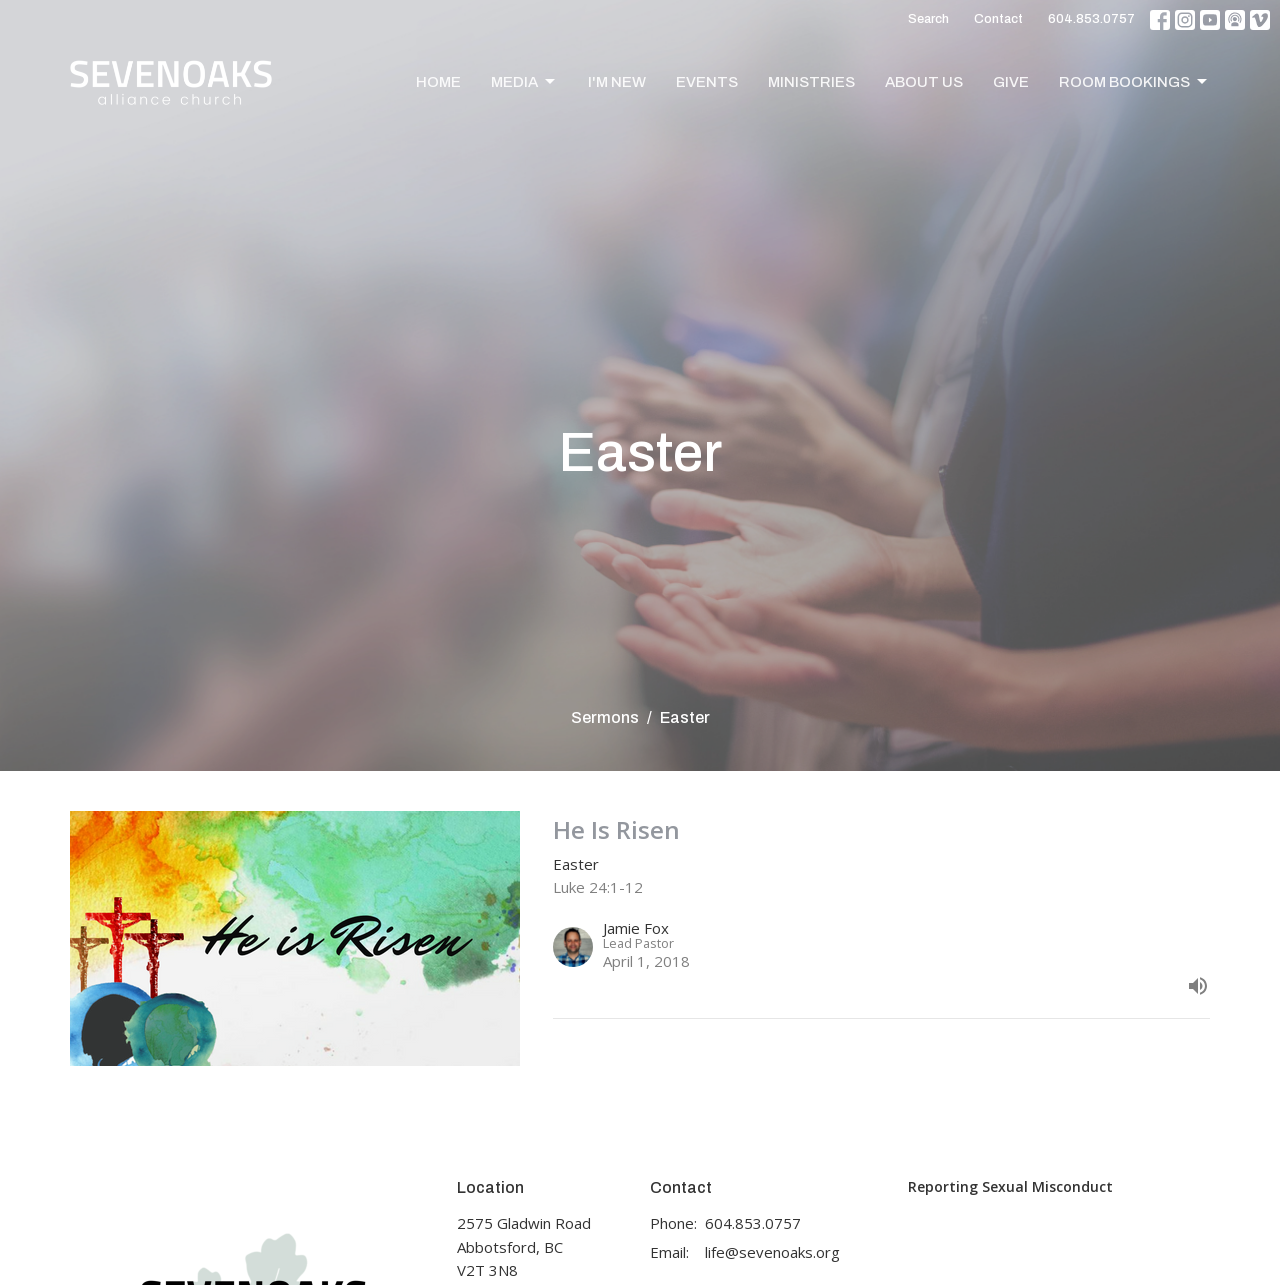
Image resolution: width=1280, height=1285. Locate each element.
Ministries (811, 82)
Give (1011, 82)
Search (928, 19)
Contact (998, 19)
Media (524, 82)
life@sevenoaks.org (772, 1252)
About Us (924, 82)
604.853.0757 (1091, 19)
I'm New (617, 82)
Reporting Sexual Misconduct (1010, 1186)
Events (707, 82)
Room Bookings (1134, 82)
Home (438, 82)
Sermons (605, 717)
